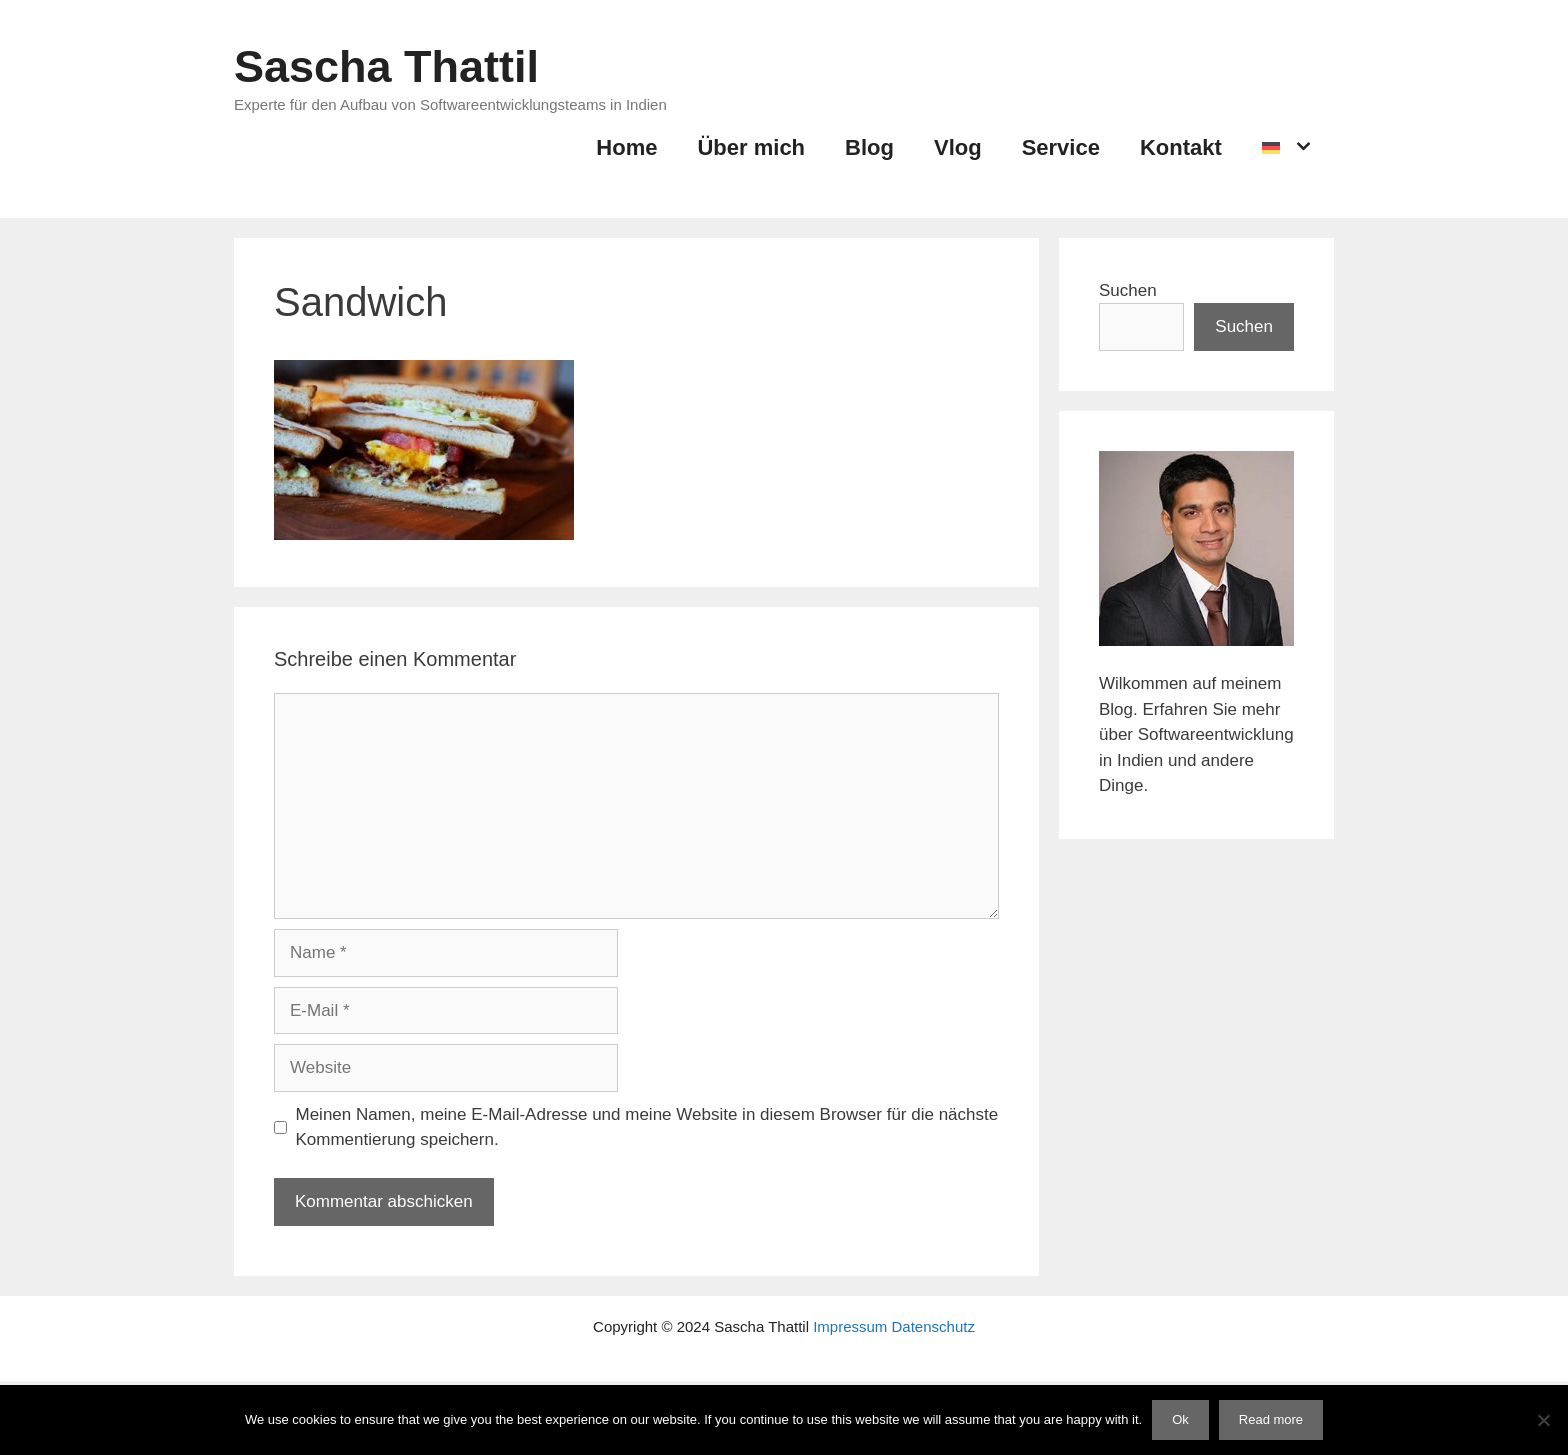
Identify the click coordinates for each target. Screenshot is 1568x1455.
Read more (1271, 1419)
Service (1061, 147)
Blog (869, 147)
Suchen (1128, 290)
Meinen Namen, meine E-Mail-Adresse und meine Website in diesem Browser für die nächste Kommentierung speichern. (647, 1127)
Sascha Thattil (386, 66)
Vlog (958, 147)
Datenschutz (933, 1326)
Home (626, 147)
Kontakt (1181, 147)
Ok (1180, 1419)
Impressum (850, 1326)
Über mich (751, 147)
